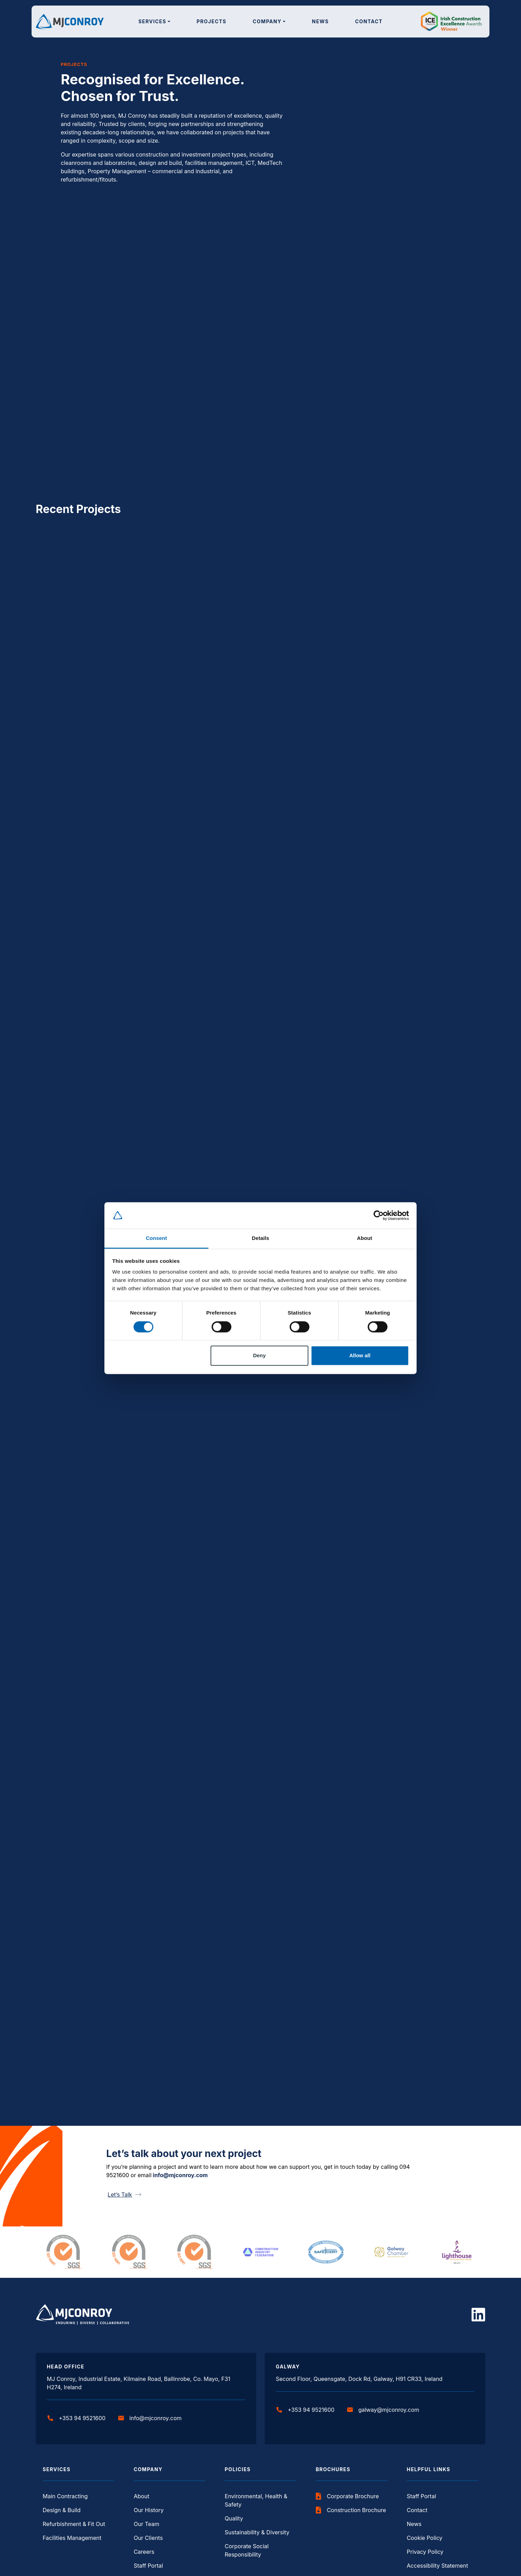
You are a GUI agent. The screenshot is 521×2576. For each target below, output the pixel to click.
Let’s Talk (125, 2194)
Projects (212, 21)
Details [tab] (260, 1238)
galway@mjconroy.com (383, 2409)
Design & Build (61, 2510)
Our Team (146, 2523)
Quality (234, 2518)
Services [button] (152, 21)
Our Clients (148, 2537)
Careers (144, 2551)
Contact (369, 21)
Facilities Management (72, 2537)
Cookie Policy (425, 2537)
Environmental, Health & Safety (256, 2500)
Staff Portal (148, 2565)
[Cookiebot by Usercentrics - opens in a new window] (378, 1215)
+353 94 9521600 (76, 2418)
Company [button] (267, 21)
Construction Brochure (351, 2510)
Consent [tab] (156, 1238)
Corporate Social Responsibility (247, 2550)
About (141, 2496)
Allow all (359, 1356)
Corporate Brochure (347, 2496)
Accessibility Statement (437, 2565)
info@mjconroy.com (180, 2175)
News (320, 21)
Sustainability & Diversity (257, 2532)
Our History (148, 2510)
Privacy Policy (425, 2551)
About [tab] (364, 1238)
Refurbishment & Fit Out (74, 2523)
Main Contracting (65, 2496)
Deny (259, 1356)
